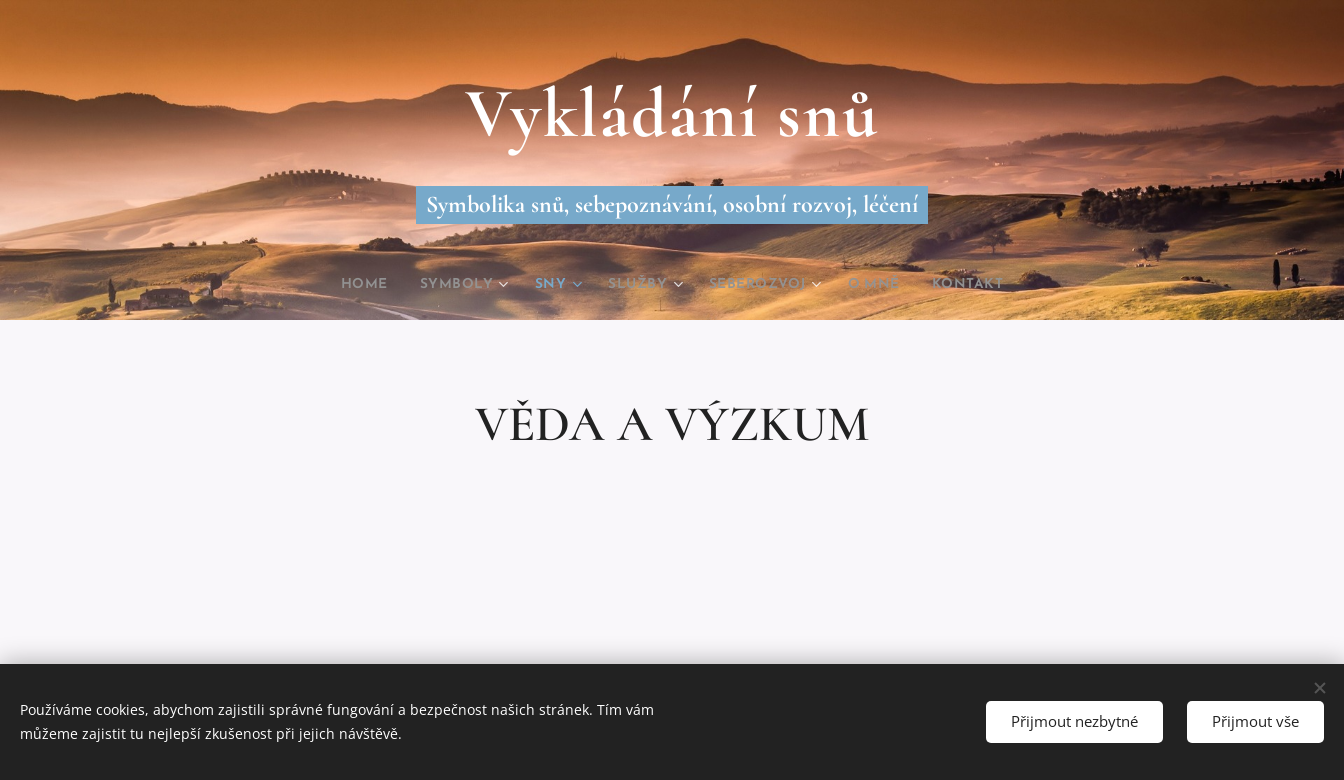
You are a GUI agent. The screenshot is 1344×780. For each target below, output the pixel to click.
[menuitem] (346, 285)
